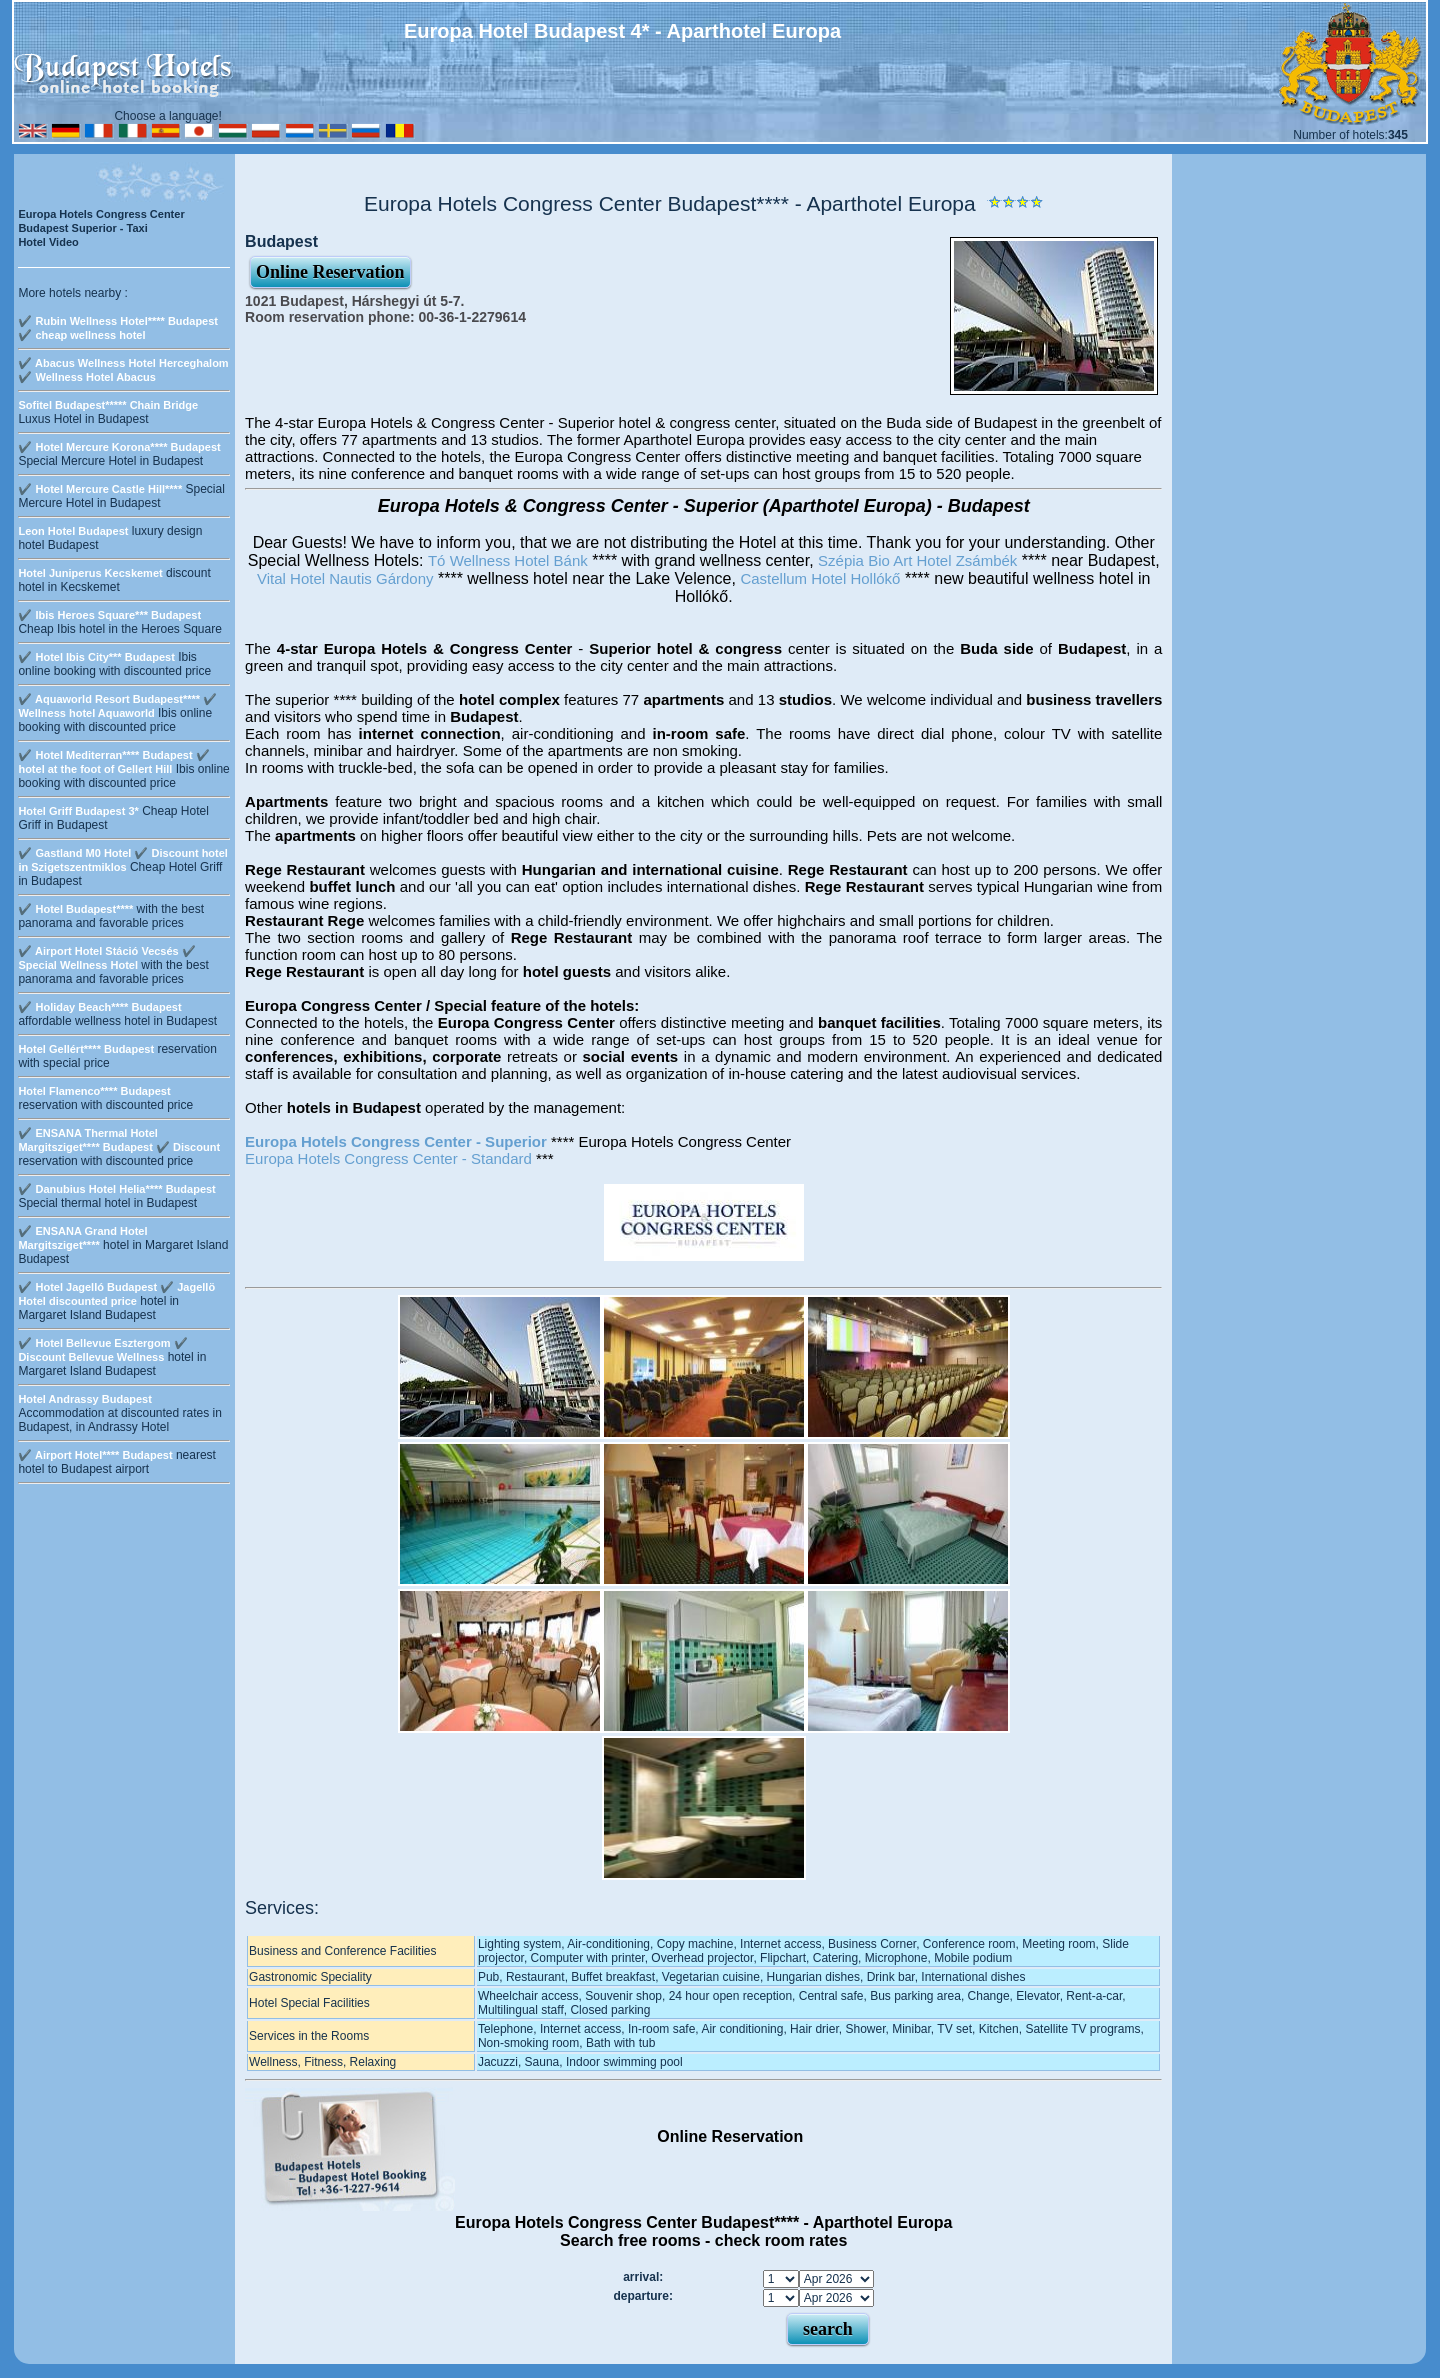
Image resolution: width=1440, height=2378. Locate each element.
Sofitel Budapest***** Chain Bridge (108, 405)
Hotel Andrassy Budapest (84, 1399)
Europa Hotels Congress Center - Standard (388, 1158)
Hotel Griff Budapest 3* (78, 811)
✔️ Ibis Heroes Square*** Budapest (109, 615)
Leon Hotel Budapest (73, 531)
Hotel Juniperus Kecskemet (90, 573)
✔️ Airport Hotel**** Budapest (95, 1455)
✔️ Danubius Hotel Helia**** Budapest (116, 1189)
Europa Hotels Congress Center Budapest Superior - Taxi (101, 221)
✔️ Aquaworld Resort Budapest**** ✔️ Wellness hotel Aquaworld (117, 706)
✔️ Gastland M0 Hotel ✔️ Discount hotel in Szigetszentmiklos (123, 860)
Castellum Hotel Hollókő (820, 578)
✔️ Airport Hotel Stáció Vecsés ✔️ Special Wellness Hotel (106, 958)
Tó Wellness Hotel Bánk (508, 560)
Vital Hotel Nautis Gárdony (345, 578)
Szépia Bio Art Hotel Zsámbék (917, 560)
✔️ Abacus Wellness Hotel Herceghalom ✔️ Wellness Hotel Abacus (123, 370)
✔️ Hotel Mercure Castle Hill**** (100, 489)
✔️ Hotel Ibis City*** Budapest (96, 657)
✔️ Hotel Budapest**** (75, 909)
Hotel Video (48, 242)
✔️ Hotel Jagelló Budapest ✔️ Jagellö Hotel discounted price (116, 1294)
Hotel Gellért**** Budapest (86, 1049)
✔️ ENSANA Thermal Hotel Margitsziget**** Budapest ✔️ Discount (119, 1140)
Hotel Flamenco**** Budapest (94, 1091)
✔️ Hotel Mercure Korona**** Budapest (119, 447)
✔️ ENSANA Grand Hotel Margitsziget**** (82, 1238)
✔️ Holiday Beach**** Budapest (99, 1007)
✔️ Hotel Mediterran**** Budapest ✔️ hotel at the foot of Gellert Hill (113, 762)
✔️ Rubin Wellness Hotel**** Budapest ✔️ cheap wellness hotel (118, 328)
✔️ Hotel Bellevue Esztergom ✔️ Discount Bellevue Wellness (102, 1350)
